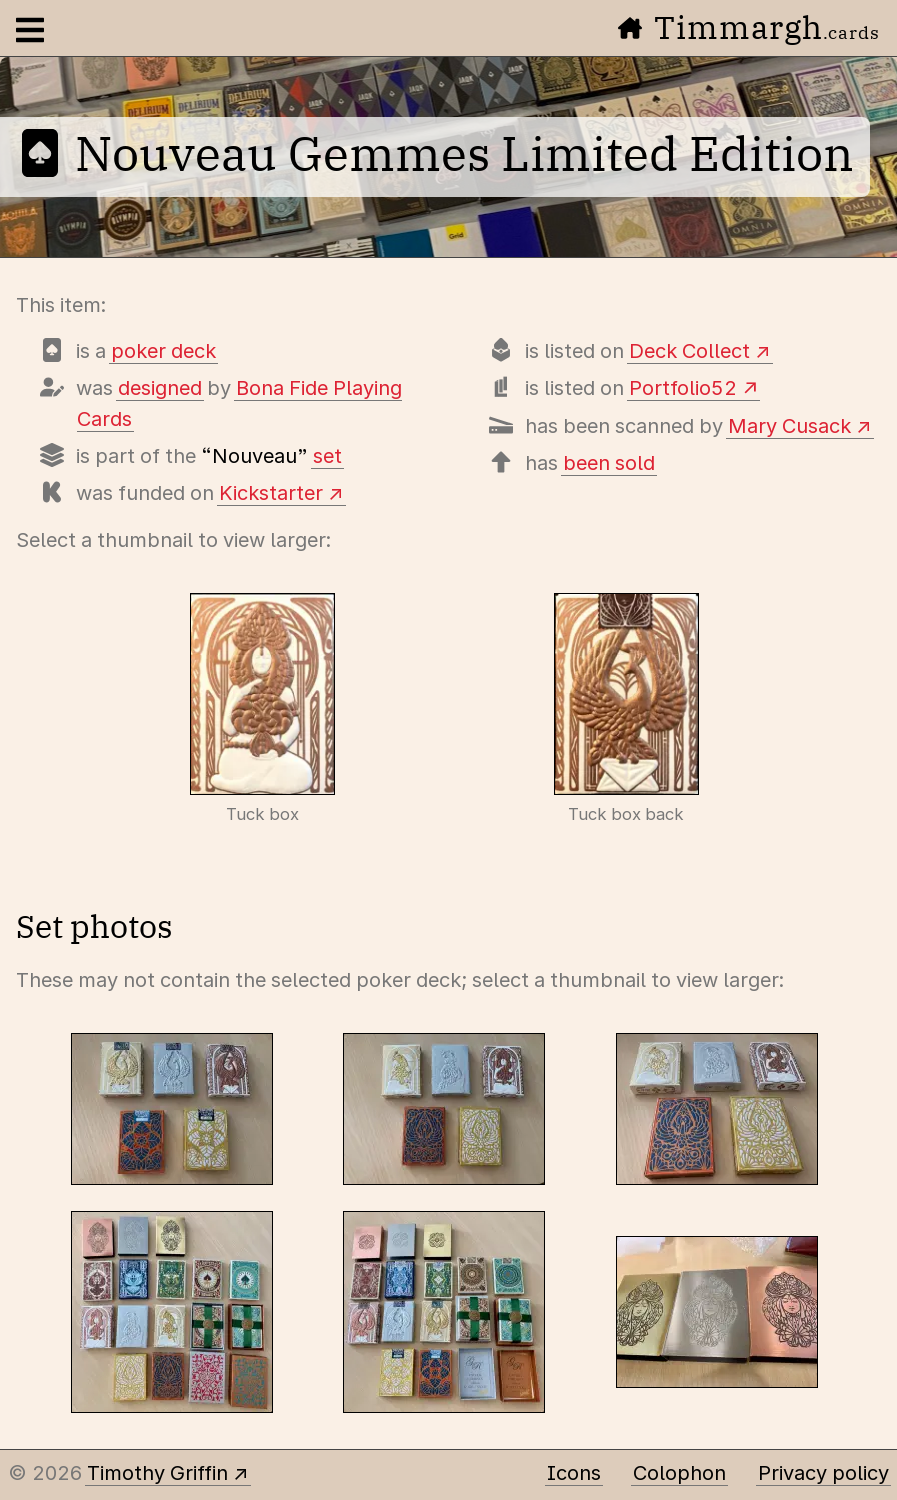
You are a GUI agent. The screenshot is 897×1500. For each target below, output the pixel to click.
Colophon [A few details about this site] (679, 1473)
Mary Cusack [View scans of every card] (789, 426)
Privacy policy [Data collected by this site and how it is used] (823, 1473)
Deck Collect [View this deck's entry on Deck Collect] (689, 351)
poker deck (163, 351)
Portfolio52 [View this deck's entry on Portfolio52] (683, 388)
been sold (609, 463)
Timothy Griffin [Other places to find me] (157, 1473)
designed (160, 388)
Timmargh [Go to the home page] (749, 27)
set (327, 456)
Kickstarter (271, 493)
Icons (574, 1473)
